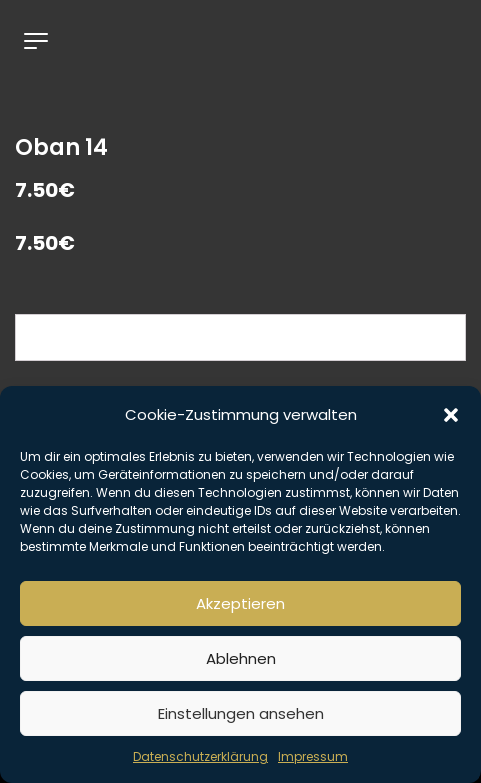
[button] (451, 415)
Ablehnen (241, 658)
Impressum (313, 756)
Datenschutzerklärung (200, 756)
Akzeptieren (240, 603)
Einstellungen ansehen (241, 713)
